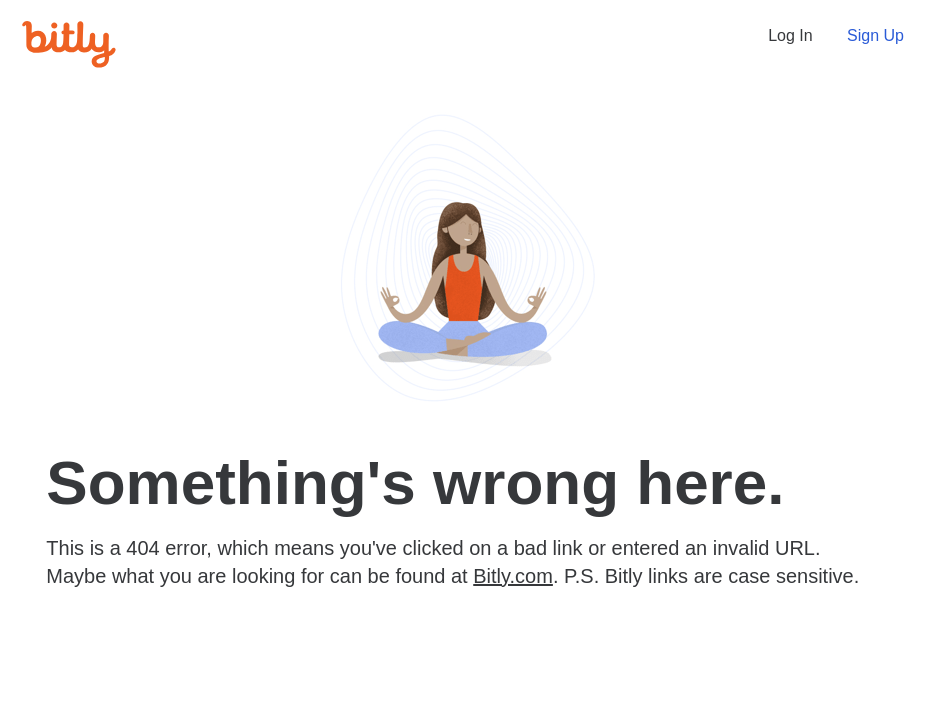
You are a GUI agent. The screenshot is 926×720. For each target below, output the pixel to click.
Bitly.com (513, 576)
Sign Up (875, 35)
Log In (790, 35)
